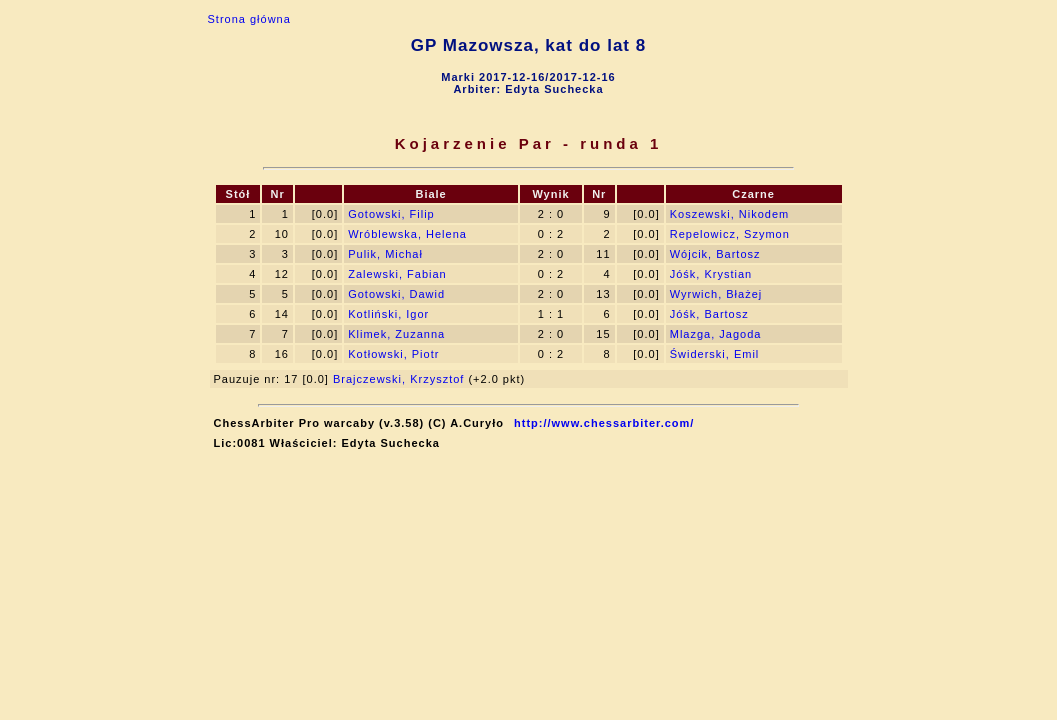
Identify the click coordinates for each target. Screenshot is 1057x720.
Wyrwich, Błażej (716, 294)
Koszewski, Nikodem (729, 214)
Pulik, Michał (385, 254)
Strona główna (249, 19)
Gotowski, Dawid (396, 294)
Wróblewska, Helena (407, 234)
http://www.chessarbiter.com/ (604, 423)
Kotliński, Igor (388, 314)
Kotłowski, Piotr (393, 354)
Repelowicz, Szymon (730, 234)
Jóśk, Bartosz (709, 314)
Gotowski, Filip (391, 214)
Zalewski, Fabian (397, 274)
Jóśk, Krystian (711, 274)
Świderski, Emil (715, 354)
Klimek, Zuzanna (396, 334)
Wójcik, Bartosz (715, 254)
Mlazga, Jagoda (716, 334)
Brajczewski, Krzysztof (398, 379)
